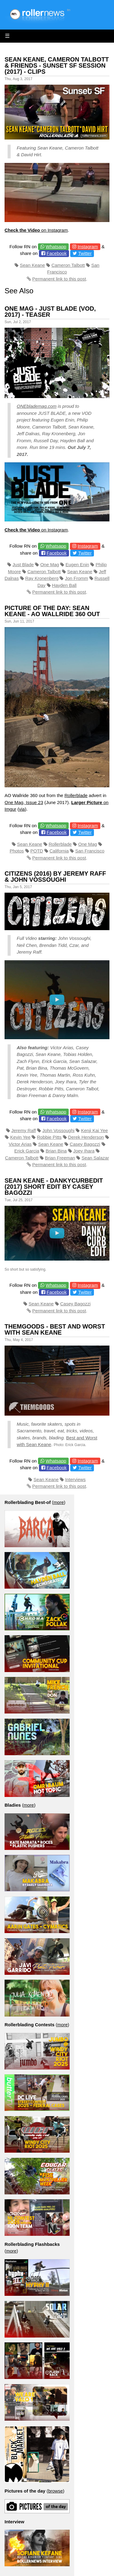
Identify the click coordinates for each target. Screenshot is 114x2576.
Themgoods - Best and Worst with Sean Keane (55, 1329)
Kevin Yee (20, 1137)
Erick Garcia (26, 1150)
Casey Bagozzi (85, 1144)
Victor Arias (20, 1144)
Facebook (57, 253)
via (22, 809)
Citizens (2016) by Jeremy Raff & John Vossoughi (55, 876)
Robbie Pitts (49, 1137)
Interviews (75, 1479)
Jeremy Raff (23, 1130)
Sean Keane (32, 265)
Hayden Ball (64, 585)
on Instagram (36, 230)
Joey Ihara (84, 1150)
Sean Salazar (95, 1157)
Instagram (88, 246)
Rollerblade (76, 795)
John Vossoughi (58, 1130)
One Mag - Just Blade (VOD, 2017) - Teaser (50, 311)
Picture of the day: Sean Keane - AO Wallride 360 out (52, 611)
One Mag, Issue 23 (24, 802)
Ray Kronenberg (41, 578)
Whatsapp (56, 246)
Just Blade (23, 564)
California (59, 850)
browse (55, 2490)
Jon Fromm (76, 578)
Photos (17, 850)
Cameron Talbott (68, 265)
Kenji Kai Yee (94, 1130)
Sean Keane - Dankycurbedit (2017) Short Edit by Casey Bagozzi (54, 1186)
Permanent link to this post (59, 278)
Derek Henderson (86, 1137)
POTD (36, 850)
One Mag (49, 564)
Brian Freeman (60, 1157)
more (59, 1502)
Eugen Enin (77, 564)
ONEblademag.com (37, 406)
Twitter (85, 253)
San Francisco (89, 850)
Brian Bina (56, 1150)
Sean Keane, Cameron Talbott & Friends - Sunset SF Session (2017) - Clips (57, 65)
